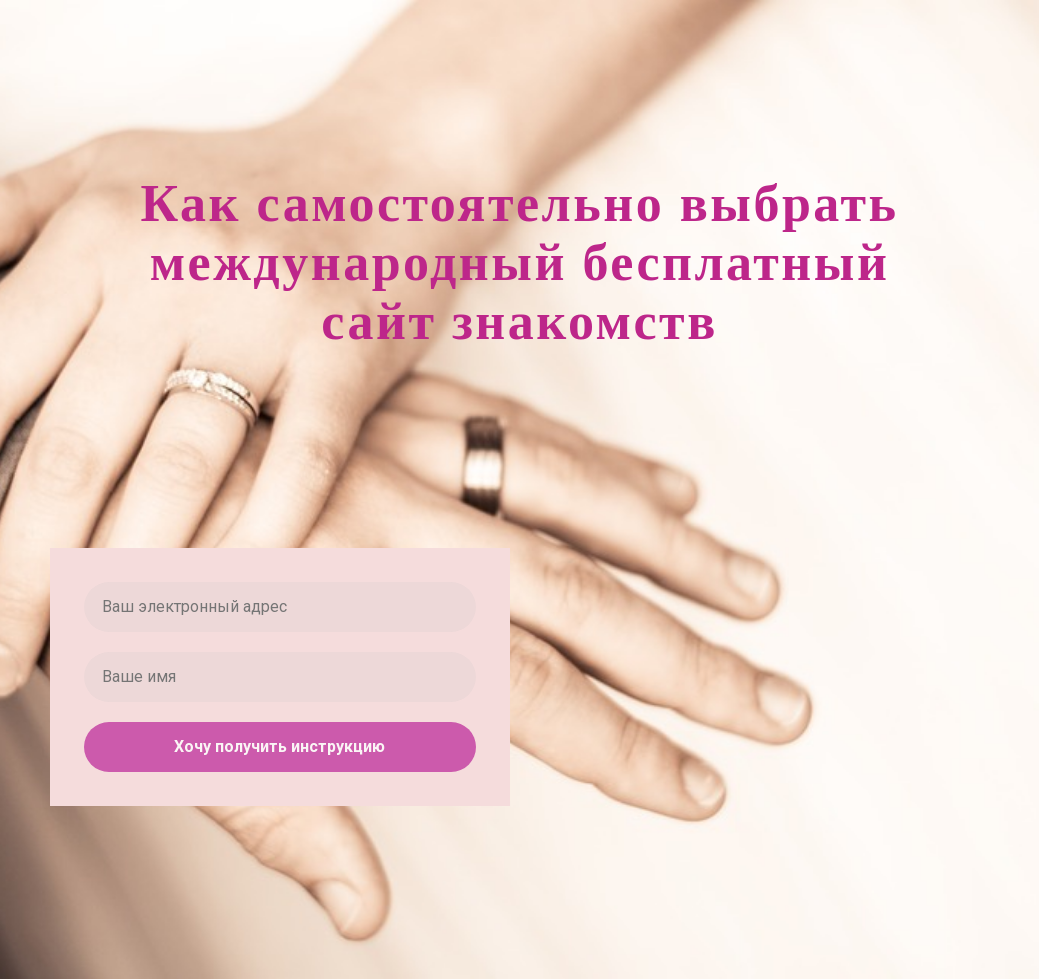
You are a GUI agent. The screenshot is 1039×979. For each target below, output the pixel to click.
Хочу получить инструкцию (279, 746)
